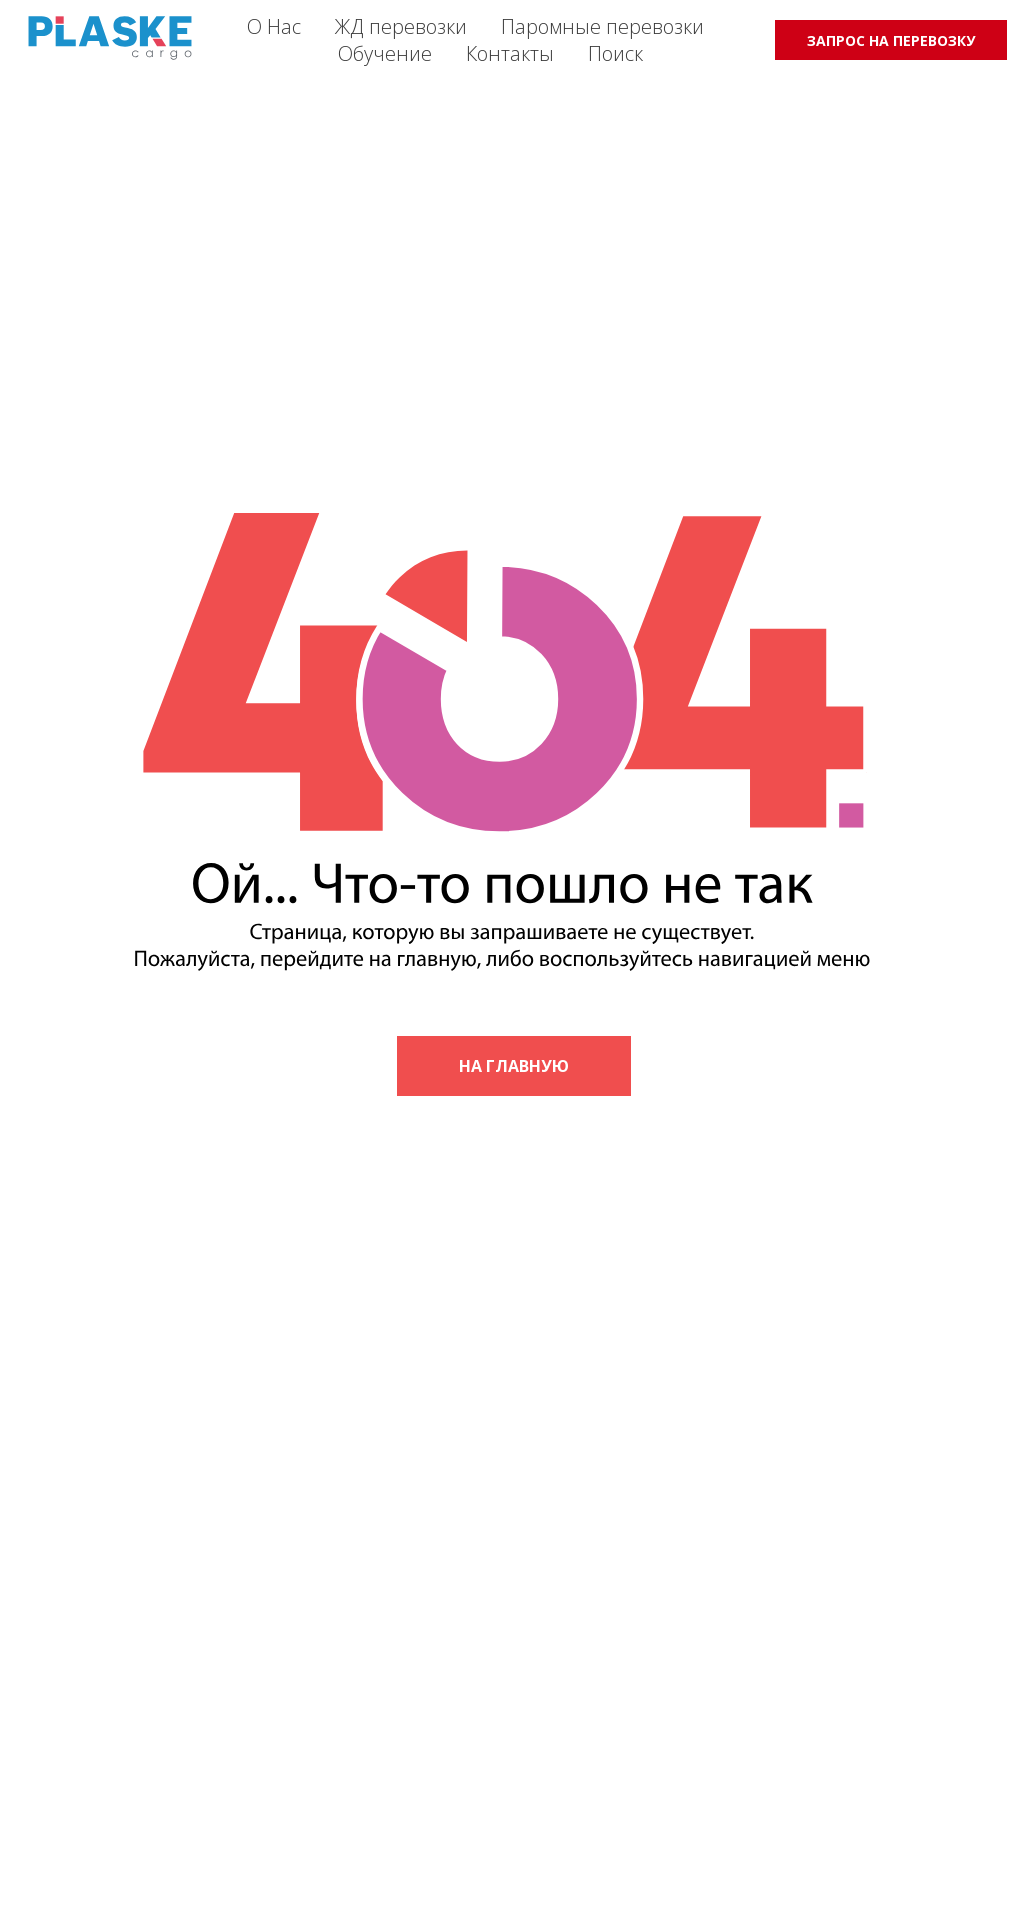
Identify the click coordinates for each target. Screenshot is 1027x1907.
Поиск (615, 53)
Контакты (510, 53)
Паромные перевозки (602, 26)
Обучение (385, 53)
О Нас (274, 26)
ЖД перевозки (401, 26)
